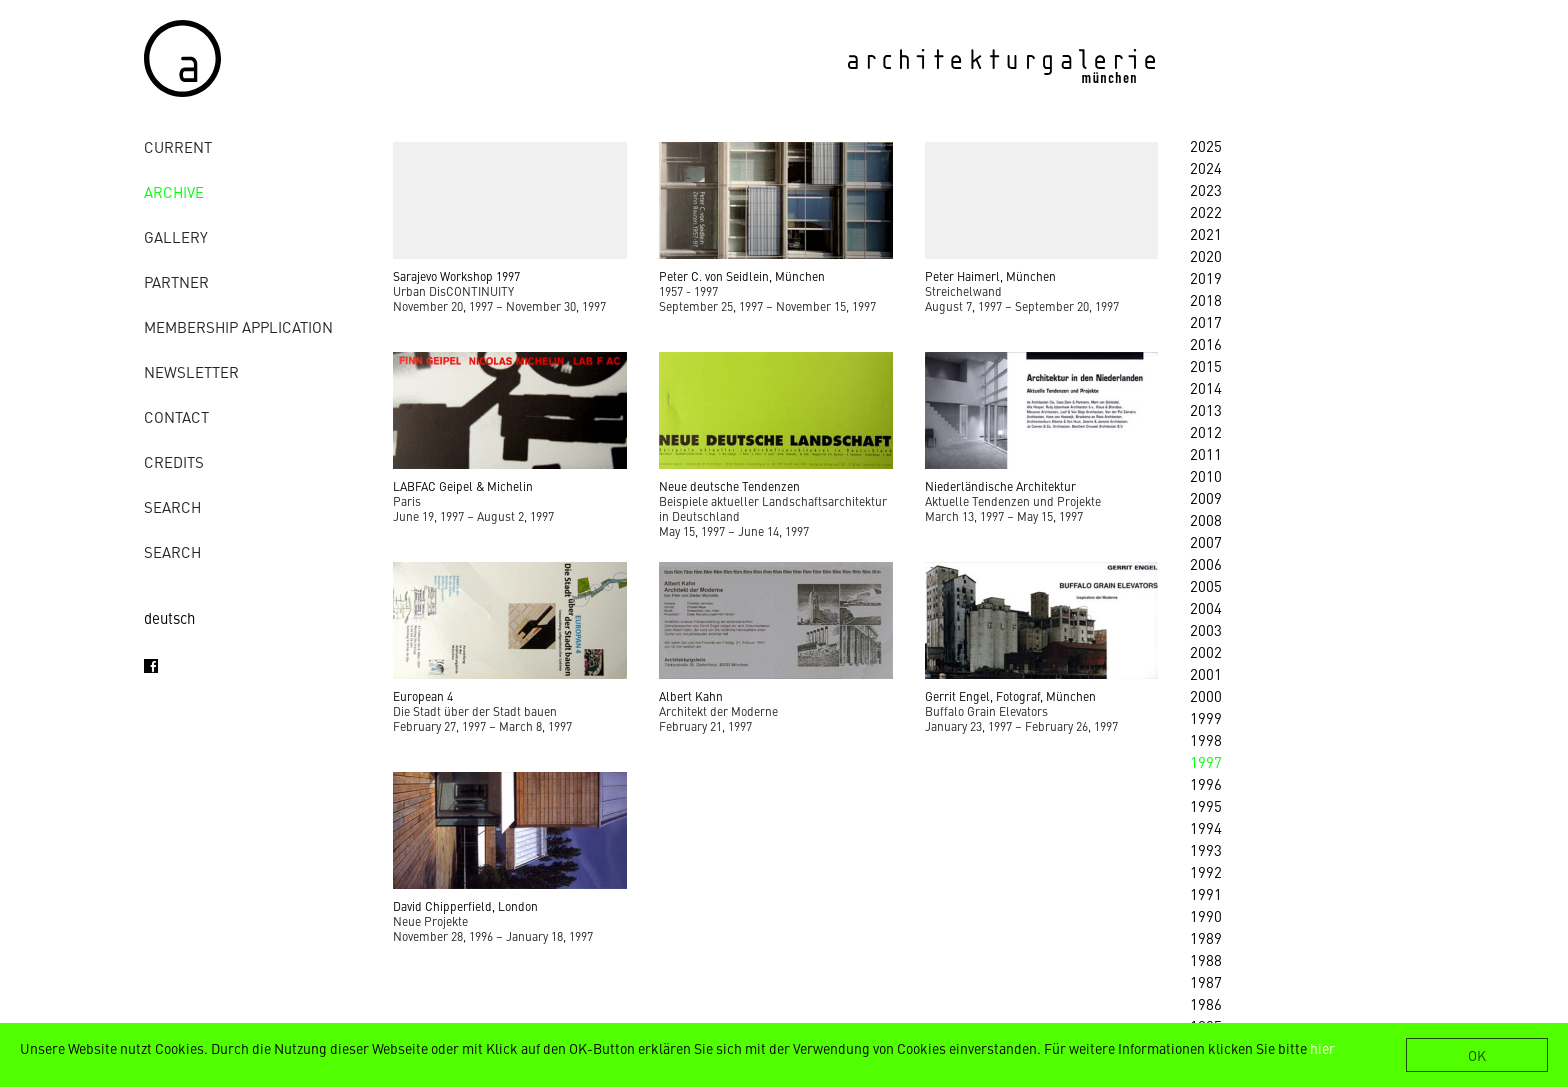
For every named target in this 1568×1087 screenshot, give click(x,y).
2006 (1206, 563)
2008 (1206, 519)
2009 (1206, 497)
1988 (1206, 959)
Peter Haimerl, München (990, 276)
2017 (1206, 321)
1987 (1206, 981)
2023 (1206, 189)
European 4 (423, 696)
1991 (1206, 893)
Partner (176, 281)
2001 (1206, 673)
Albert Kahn (691, 696)
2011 (1206, 453)
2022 (1206, 211)
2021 (1206, 233)
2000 (1206, 695)
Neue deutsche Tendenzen (729, 486)
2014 (1206, 387)
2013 (1206, 409)
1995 (1206, 805)
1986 (1206, 1003)
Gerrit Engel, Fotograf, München (1010, 696)
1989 (1206, 937)
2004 (1206, 607)
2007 (1206, 541)
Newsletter (191, 371)
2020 (1206, 255)
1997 (1206, 761)
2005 (1206, 585)
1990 (1206, 915)
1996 (1206, 783)
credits (174, 461)
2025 (1206, 145)
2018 (1206, 299)
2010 (1206, 475)
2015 (1206, 365)
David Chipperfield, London (465, 906)
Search (172, 506)
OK (1477, 1055)
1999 (1206, 717)
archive (174, 191)
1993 (1206, 849)
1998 (1206, 739)
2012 (1206, 431)
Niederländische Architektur (1000, 486)
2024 (1206, 167)
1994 (1206, 827)
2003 (1206, 629)
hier (1322, 1048)
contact (176, 416)
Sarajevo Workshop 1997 (456, 276)
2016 (1206, 343)
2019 (1206, 277)
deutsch (169, 617)
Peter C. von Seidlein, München (742, 276)
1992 (1206, 871)
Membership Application (238, 326)
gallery (176, 236)
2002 (1206, 651)
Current (178, 146)
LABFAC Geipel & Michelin (463, 486)
